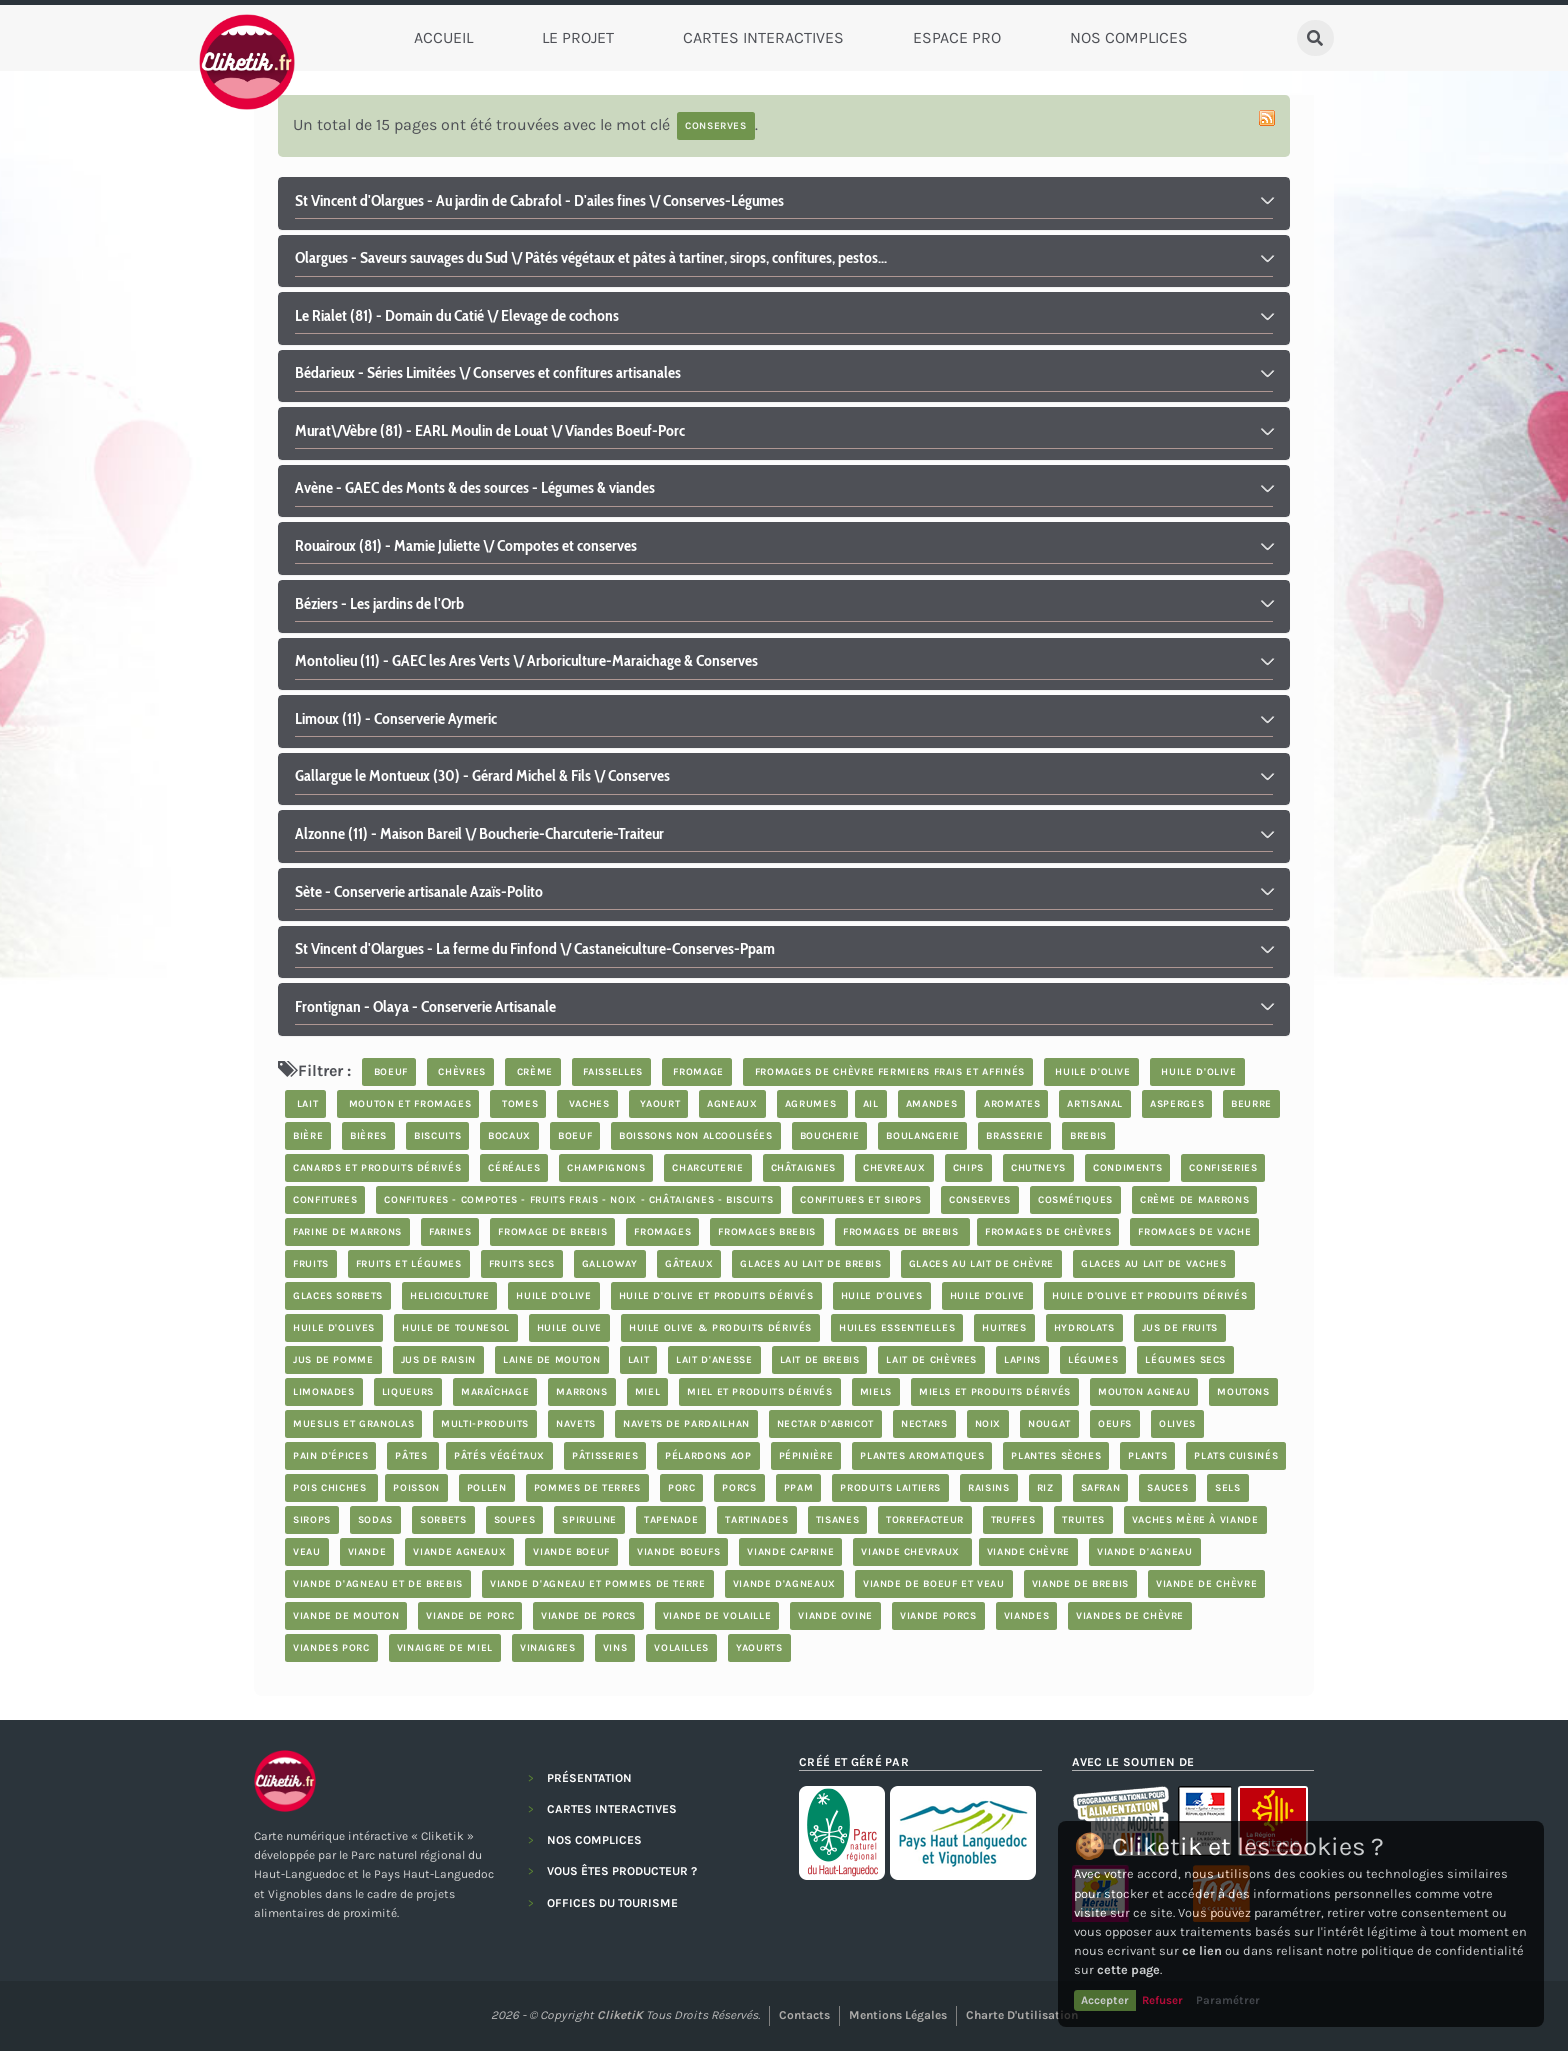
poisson (416, 1488)
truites (1083, 1520)
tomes (518, 1104)
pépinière (806, 1456)
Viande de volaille (717, 1616)
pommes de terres (587, 1488)
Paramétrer (1228, 2000)
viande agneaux (459, 1552)
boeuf (389, 1072)
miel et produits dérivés (759, 1392)
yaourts (759, 1648)
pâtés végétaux (499, 1456)
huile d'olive (1091, 1072)
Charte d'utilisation (1022, 2015)
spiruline (589, 1520)
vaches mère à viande (1195, 1520)
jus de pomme (333, 1360)
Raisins (988, 1488)
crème (533, 1072)
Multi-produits (485, 1424)
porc (682, 1488)
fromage (697, 1072)
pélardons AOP (708, 1456)
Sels (1228, 1488)
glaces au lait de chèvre (981, 1264)
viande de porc (470, 1616)
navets (576, 1424)
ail (871, 1104)
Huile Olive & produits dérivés (720, 1328)
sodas (375, 1520)
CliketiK (620, 2015)
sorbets (443, 1520)
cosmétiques (1075, 1200)
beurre (1251, 1104)
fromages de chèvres (1048, 1232)
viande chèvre (1028, 1552)
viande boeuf (571, 1552)
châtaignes (803, 1168)
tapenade (671, 1520)
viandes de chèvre (1130, 1616)
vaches (587, 1104)
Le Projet (578, 37)
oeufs (1115, 1424)
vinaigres (548, 1648)
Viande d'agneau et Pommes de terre (598, 1584)
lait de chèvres (931, 1360)
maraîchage (495, 1392)
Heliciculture (449, 1296)
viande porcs (938, 1616)
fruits (311, 1264)
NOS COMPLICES (594, 1840)
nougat (1049, 1424)
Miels (876, 1392)
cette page (1128, 1969)
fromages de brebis (902, 1232)
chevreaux (894, 1168)
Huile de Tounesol (456, 1328)
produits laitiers (890, 1488)
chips (968, 1168)
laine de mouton (552, 1360)
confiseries (1223, 1168)
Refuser (1162, 2000)
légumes (1093, 1360)
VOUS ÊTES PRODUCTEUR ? (622, 1871)
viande (367, 1552)
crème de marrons (1194, 1200)
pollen (487, 1488)
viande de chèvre (1206, 1584)
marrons (581, 1392)
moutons (1243, 1392)
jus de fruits (1180, 1328)
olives (1177, 1424)
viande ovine (835, 1616)
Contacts (804, 2015)
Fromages (662, 1232)
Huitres (1004, 1328)
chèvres (460, 1072)
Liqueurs (408, 1392)
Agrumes (812, 1104)
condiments (1127, 1168)
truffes (1013, 1520)
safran (1101, 1488)
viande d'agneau (1145, 1552)
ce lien (1202, 1950)
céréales (514, 1168)
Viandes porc (331, 1648)
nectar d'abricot (825, 1424)
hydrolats (1084, 1328)
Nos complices (1129, 37)
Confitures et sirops (861, 1200)
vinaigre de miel (445, 1648)
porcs (739, 1488)
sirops (312, 1520)
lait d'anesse (714, 1360)
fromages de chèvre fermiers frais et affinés (888, 1072)
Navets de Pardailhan (686, 1424)
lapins (1022, 1360)
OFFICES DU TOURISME (612, 1903)
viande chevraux (912, 1552)
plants (1147, 1456)
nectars (924, 1424)
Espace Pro (957, 37)
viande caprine (790, 1552)
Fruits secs (522, 1264)
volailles (681, 1648)
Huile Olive (569, 1328)
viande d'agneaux (784, 1584)
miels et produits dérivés (995, 1392)
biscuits (437, 1136)
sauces (1167, 1488)
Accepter (1105, 2000)
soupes (515, 1520)
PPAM (799, 1488)
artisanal (1095, 1104)
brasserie (1014, 1136)
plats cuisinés (1236, 1456)
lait (305, 1104)
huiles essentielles (897, 1328)
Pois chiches (331, 1488)
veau (307, 1552)
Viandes (1026, 1616)
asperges (1177, 1104)
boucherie (830, 1136)
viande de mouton (346, 1616)
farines (450, 1232)
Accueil (443, 37)
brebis (1088, 1136)
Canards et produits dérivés (377, 1168)
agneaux (732, 1104)
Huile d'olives (882, 1296)
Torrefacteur (925, 1520)
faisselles (611, 1072)
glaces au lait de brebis (810, 1264)
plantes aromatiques (922, 1456)
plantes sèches (1056, 1456)
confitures (325, 1200)
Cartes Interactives (763, 37)
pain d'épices (330, 1456)
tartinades (756, 1520)
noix (988, 1424)
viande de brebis (1080, 1584)
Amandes (931, 1104)
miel (648, 1392)
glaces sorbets (338, 1296)
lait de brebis (820, 1360)
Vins (615, 1648)
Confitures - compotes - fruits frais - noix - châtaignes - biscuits (578, 1200)
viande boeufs (678, 1552)
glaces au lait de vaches (1153, 1264)
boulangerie (922, 1136)
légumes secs (1185, 1360)
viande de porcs (588, 1616)
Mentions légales (898, 2015)
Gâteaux (689, 1264)
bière (308, 1136)
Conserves (980, 1200)
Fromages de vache (1194, 1232)
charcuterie (707, 1168)
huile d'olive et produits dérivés (716, 1296)
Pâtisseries (605, 1456)
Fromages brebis (767, 1232)
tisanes (837, 1520)
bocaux (509, 1136)
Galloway (610, 1264)
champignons (606, 1168)
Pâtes (413, 1456)
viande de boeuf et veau (934, 1584)
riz (1045, 1488)
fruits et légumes (409, 1264)
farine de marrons (347, 1232)
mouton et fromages (408, 1104)
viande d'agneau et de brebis (378, 1584)
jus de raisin (438, 1360)
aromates (1012, 1104)
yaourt (658, 1104)
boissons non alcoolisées (695, 1136)
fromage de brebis (552, 1232)
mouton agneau (1144, 1392)
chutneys (1038, 1168)
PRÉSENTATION (589, 1778)
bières (368, 1136)
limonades (324, 1392)
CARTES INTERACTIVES (612, 1809)
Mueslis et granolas (353, 1424)
